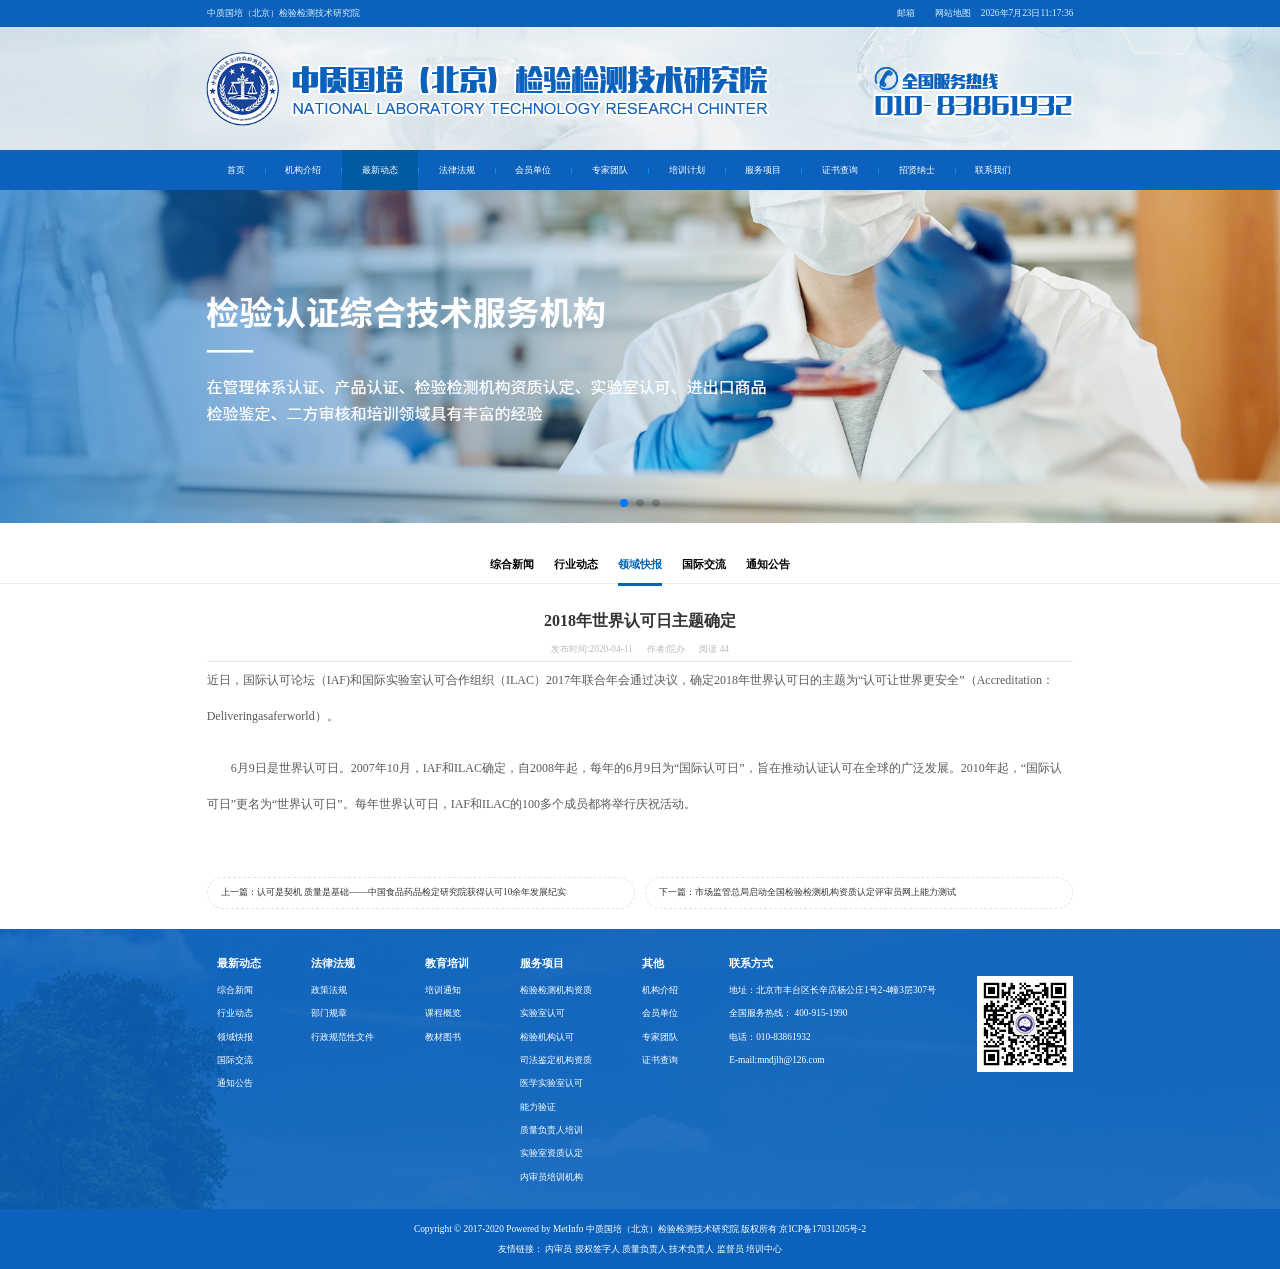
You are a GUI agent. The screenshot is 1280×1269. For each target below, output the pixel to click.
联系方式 (751, 963)
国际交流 (704, 564)
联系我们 (993, 170)
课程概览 (443, 1013)
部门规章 (329, 1013)
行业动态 (576, 564)
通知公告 (768, 564)
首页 (236, 170)
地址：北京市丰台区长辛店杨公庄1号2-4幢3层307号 (832, 990)
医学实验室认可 (551, 1083)
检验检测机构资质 (556, 990)
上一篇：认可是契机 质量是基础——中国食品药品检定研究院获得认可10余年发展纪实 (393, 892)
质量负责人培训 (551, 1130)
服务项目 (763, 170)
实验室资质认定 (551, 1153)
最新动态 (380, 170)
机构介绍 (303, 170)
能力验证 (538, 1107)
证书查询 (840, 170)
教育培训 (447, 963)
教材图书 (443, 1037)
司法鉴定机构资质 (556, 1060)
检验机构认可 (547, 1037)
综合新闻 (512, 564)
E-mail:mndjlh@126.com (776, 1060)
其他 (653, 963)
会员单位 (533, 170)
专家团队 (610, 170)
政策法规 (329, 990)
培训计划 (687, 170)
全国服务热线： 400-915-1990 (788, 1013)
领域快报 (640, 564)
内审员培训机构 (551, 1177)
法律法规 (457, 170)
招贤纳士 (917, 170)
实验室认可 (542, 1013)
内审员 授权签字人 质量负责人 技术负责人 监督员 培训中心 (663, 1249)
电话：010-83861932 (769, 1037)
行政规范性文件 (342, 1037)
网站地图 (953, 13)
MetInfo (568, 1229)
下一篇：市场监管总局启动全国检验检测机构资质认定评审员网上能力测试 (807, 892)
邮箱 (906, 13)
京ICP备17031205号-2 (822, 1229)
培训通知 (443, 990)
